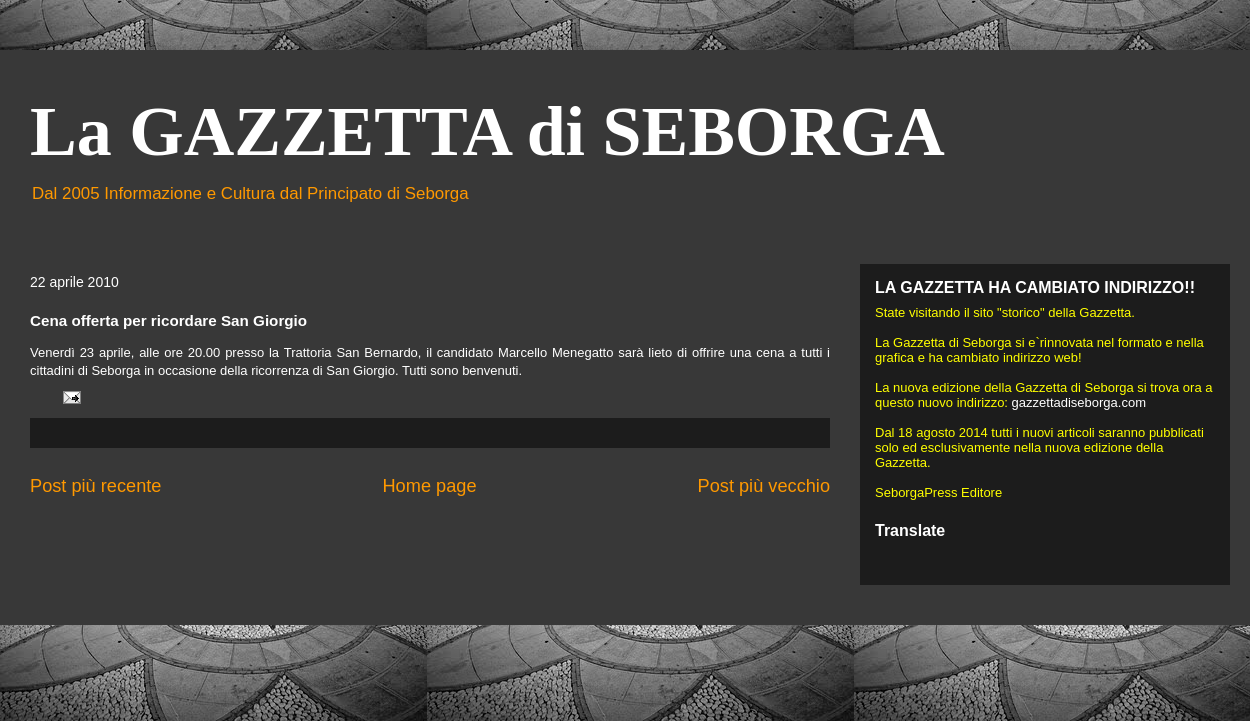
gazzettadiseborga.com (1079, 402)
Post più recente (95, 486)
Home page (429, 486)
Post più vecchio (764, 486)
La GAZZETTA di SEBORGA (487, 131)
